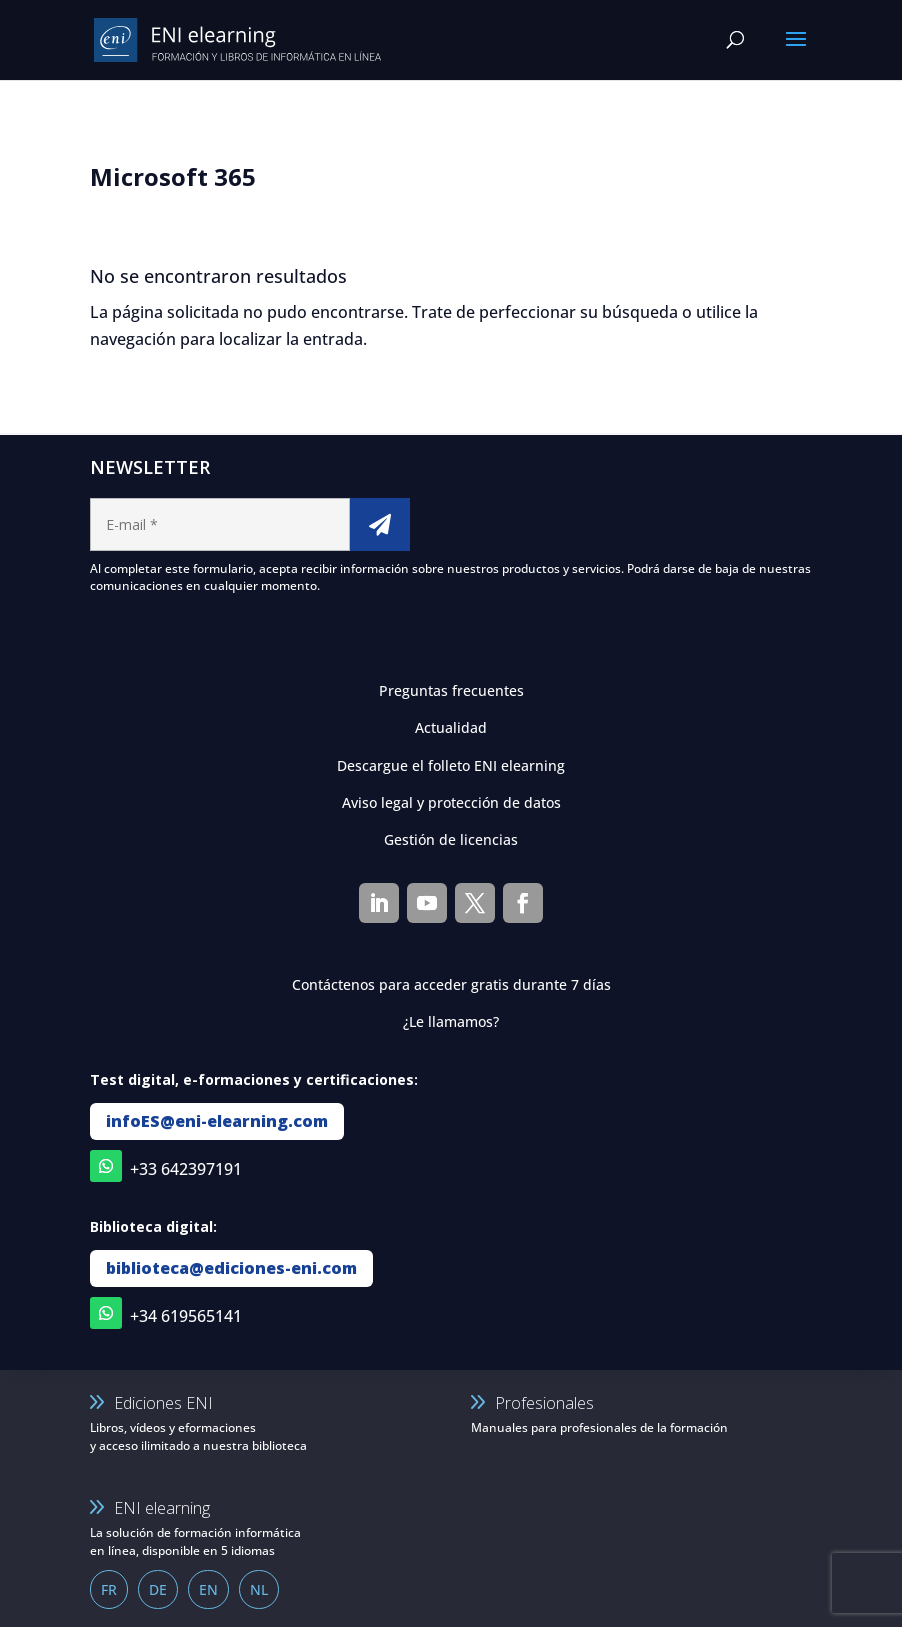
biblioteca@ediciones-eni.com (231, 1268)
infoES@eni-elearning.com (217, 1121)
